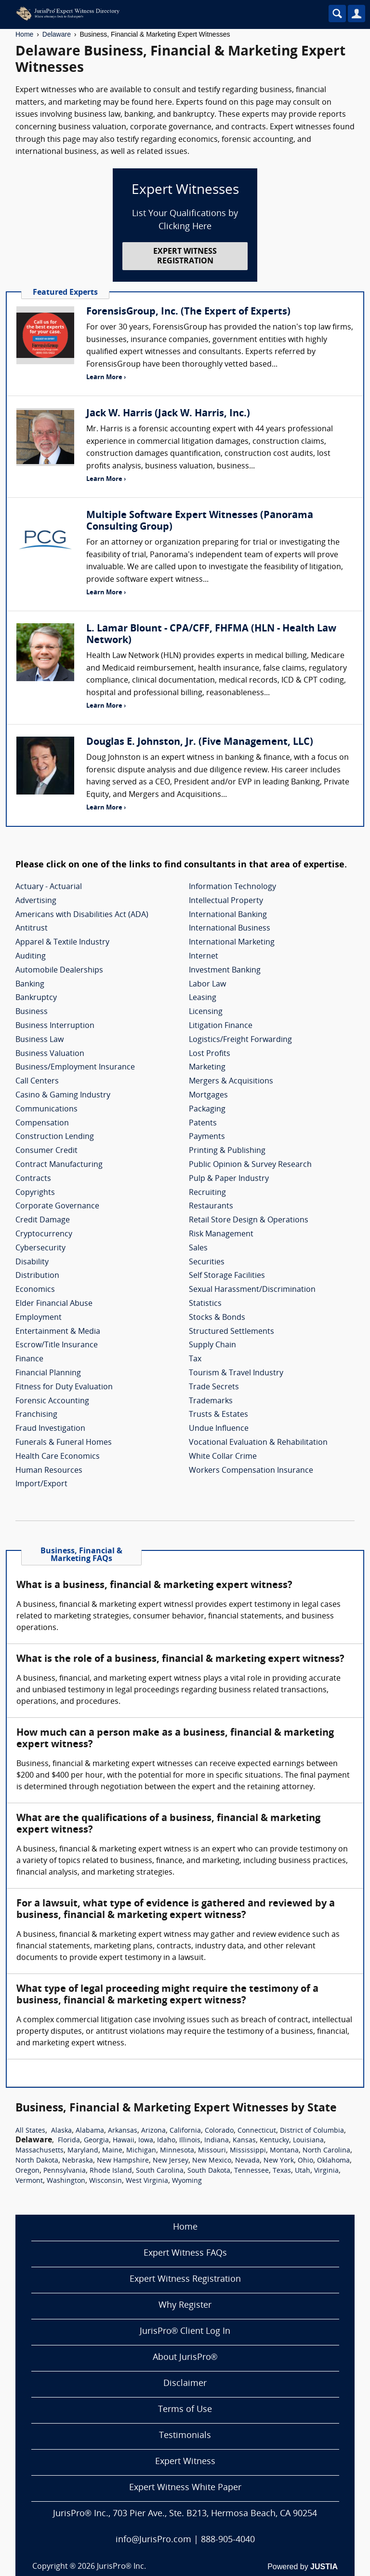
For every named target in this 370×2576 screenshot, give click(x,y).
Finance (29, 1359)
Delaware (56, 34)
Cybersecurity (40, 1248)
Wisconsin (105, 2181)
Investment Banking (225, 970)
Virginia (326, 2171)
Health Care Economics (57, 1457)
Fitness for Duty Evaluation (64, 1387)
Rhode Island (111, 2171)
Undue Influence (219, 1429)
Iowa (145, 2140)
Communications (46, 1109)
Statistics (205, 1304)
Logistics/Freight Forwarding (240, 1040)
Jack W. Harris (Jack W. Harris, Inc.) (168, 414)
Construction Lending (54, 1137)
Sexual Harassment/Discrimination (252, 1290)
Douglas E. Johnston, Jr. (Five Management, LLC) (199, 742)
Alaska (61, 2131)
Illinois (189, 2140)
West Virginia (147, 2181)
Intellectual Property (226, 901)
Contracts (33, 1179)
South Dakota (208, 2171)
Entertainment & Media (57, 1332)
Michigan (141, 2150)
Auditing (30, 956)
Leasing (202, 998)
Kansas (244, 2140)
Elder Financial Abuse (53, 1304)
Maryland (82, 2150)
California (185, 2131)
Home (24, 34)
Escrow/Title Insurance (56, 1345)
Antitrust (31, 928)
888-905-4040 (228, 2540)
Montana (284, 2150)
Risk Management (221, 1234)
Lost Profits (209, 1054)
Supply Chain (212, 1345)
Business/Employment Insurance (75, 1067)
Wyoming (187, 2181)
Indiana (216, 2140)
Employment (38, 1318)
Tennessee (251, 2171)
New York (279, 2161)
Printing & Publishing (227, 1151)
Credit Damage (42, 1220)
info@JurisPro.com (153, 2540)
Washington (66, 2181)
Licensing (206, 1012)
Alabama (90, 2131)
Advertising (35, 901)
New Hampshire (123, 2161)
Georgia (96, 2140)
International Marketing (232, 942)
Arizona (153, 2131)
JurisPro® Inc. (121, 2567)
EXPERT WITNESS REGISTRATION (185, 256)
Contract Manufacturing (59, 1165)
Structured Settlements (231, 1332)
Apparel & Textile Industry (62, 942)
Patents (203, 1123)
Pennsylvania (64, 2171)
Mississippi (248, 2150)
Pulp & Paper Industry (229, 1179)
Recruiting (207, 1193)
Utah (302, 2171)
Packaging (207, 1109)
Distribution (37, 1276)
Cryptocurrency (43, 1234)
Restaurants (211, 1206)
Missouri (212, 2150)
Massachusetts (39, 2150)
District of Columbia (312, 2131)
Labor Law (207, 984)
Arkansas (122, 2131)
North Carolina (326, 2150)
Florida (69, 2140)
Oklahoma (333, 2161)
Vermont (29, 2181)
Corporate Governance (57, 1206)
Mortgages (208, 1095)
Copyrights (35, 1193)
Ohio (305, 2161)
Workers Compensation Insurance (251, 1471)
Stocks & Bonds (217, 1318)
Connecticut (257, 2131)
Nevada (247, 2161)
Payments (207, 1137)
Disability (32, 1262)
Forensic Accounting (52, 1401)
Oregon (27, 2171)
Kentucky (274, 2140)
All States (30, 2131)
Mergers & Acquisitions (231, 1081)
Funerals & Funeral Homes (63, 1443)
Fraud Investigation (50, 1429)
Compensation (42, 1123)
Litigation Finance (220, 1026)
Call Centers (37, 1081)
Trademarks (211, 1401)
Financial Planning (48, 1373)
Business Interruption (54, 1026)
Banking (29, 984)
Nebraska (77, 2161)
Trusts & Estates (218, 1415)
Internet (203, 956)
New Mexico (211, 2161)
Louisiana (308, 2140)
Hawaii (123, 2140)
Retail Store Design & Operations (248, 1220)
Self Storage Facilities (227, 1276)
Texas (282, 2171)
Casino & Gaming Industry (62, 1095)
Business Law (39, 1040)
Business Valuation (49, 1054)
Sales (198, 1248)
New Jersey (170, 2161)
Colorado (219, 2131)
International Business (229, 928)
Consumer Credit (46, 1151)
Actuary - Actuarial (48, 887)
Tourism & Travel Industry (236, 1373)
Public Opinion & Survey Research (250, 1165)
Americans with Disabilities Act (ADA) (81, 915)
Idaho (166, 2140)
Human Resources (48, 1471)
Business (31, 1012)
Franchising (36, 1415)
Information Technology (232, 887)
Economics (35, 1290)
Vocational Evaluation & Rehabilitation (258, 1443)
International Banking (228, 915)
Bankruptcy (36, 998)
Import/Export (41, 1484)
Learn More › (106, 377)
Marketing (207, 1067)
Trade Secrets (214, 1387)
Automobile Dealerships (59, 970)
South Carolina (160, 2171)
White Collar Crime (223, 1457)
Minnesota (177, 2150)
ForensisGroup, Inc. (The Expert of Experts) (188, 312)
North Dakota (36, 2161)
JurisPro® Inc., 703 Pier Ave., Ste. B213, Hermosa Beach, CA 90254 (185, 2514)
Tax (195, 1359)
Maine (112, 2150)
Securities (207, 1262)
